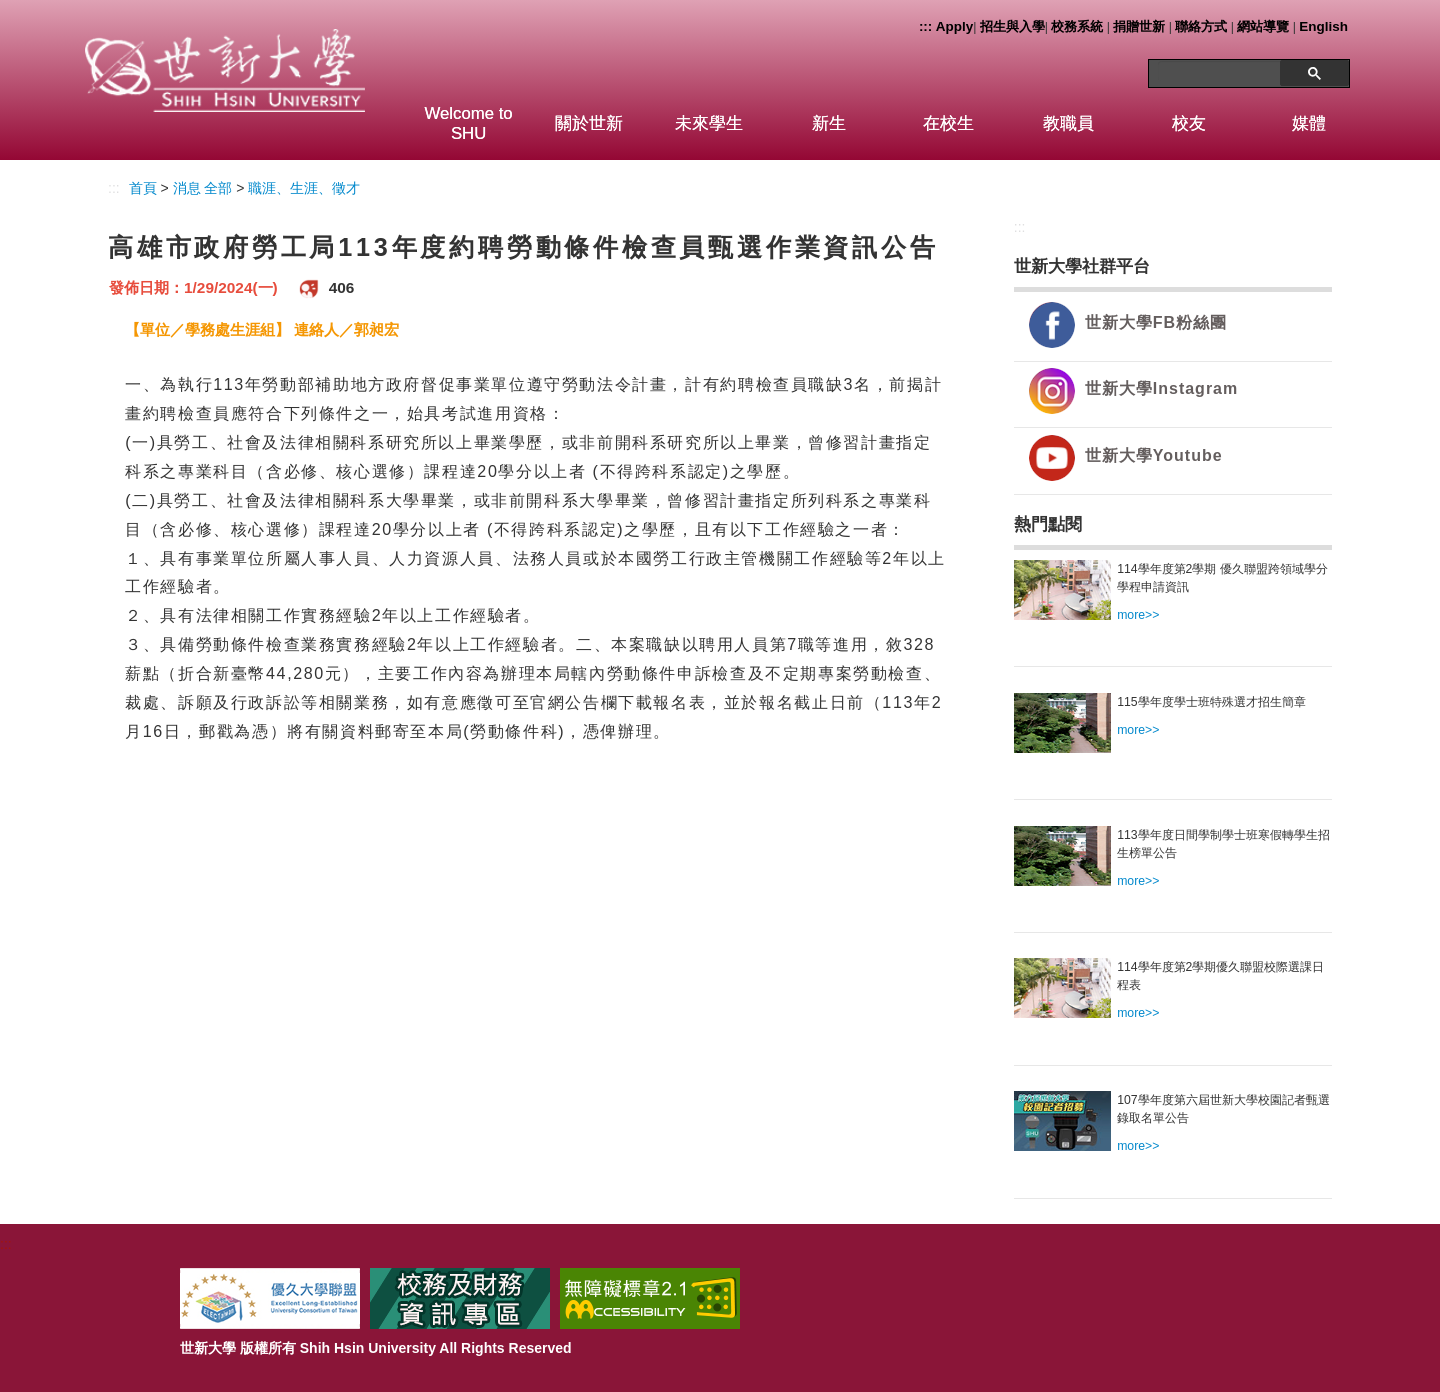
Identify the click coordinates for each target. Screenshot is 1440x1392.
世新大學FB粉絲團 (1156, 322)
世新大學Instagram (1161, 388)
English (1323, 26)
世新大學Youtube (1154, 455)
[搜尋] (1222, 71)
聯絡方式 (1201, 26)
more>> (1138, 615)
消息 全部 (203, 188)
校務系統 (1077, 26)
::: (925, 26)
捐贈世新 (1139, 26)
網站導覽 (1263, 26)
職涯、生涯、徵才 (304, 188)
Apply (954, 26)
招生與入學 (1012, 26)
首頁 (143, 188)
